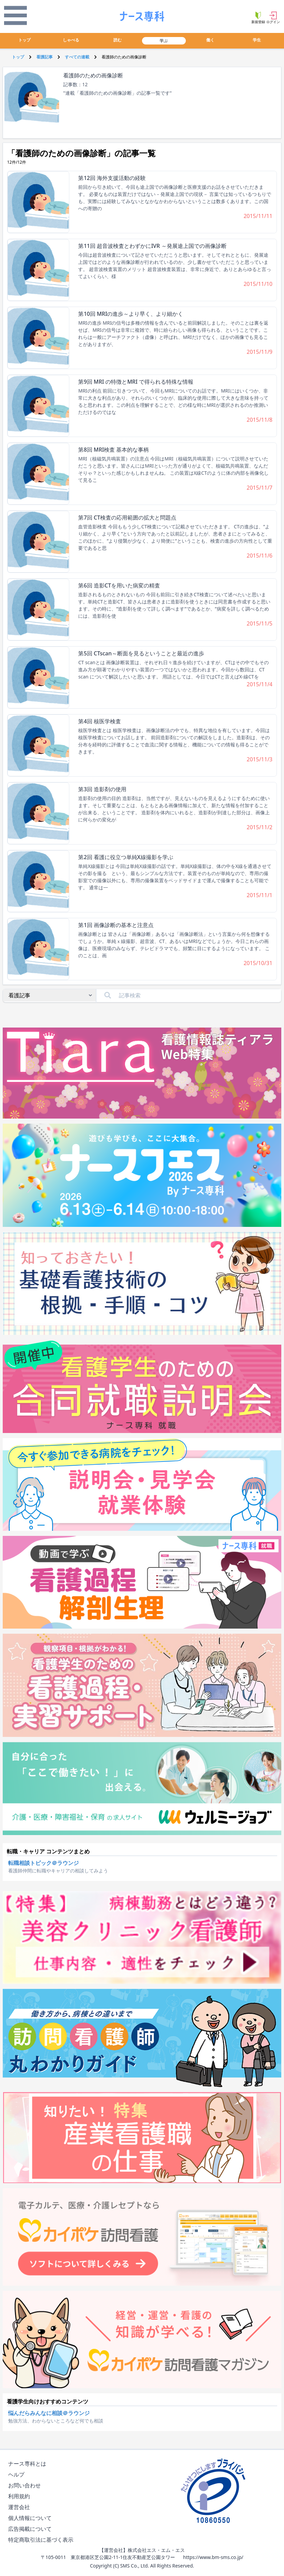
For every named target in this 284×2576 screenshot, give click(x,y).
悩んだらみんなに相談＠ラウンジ (49, 2413)
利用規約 (20, 2496)
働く (210, 40)
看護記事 (44, 57)
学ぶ (164, 40)
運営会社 (20, 2507)
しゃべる (71, 40)
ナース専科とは (28, 2464)
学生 (257, 40)
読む (117, 40)
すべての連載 (77, 57)
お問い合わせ (25, 2485)
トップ (24, 40)
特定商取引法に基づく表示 (42, 2540)
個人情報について (31, 2518)
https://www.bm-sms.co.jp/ (213, 2557)
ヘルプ (17, 2475)
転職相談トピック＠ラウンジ (43, 1863)
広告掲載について (31, 2529)
